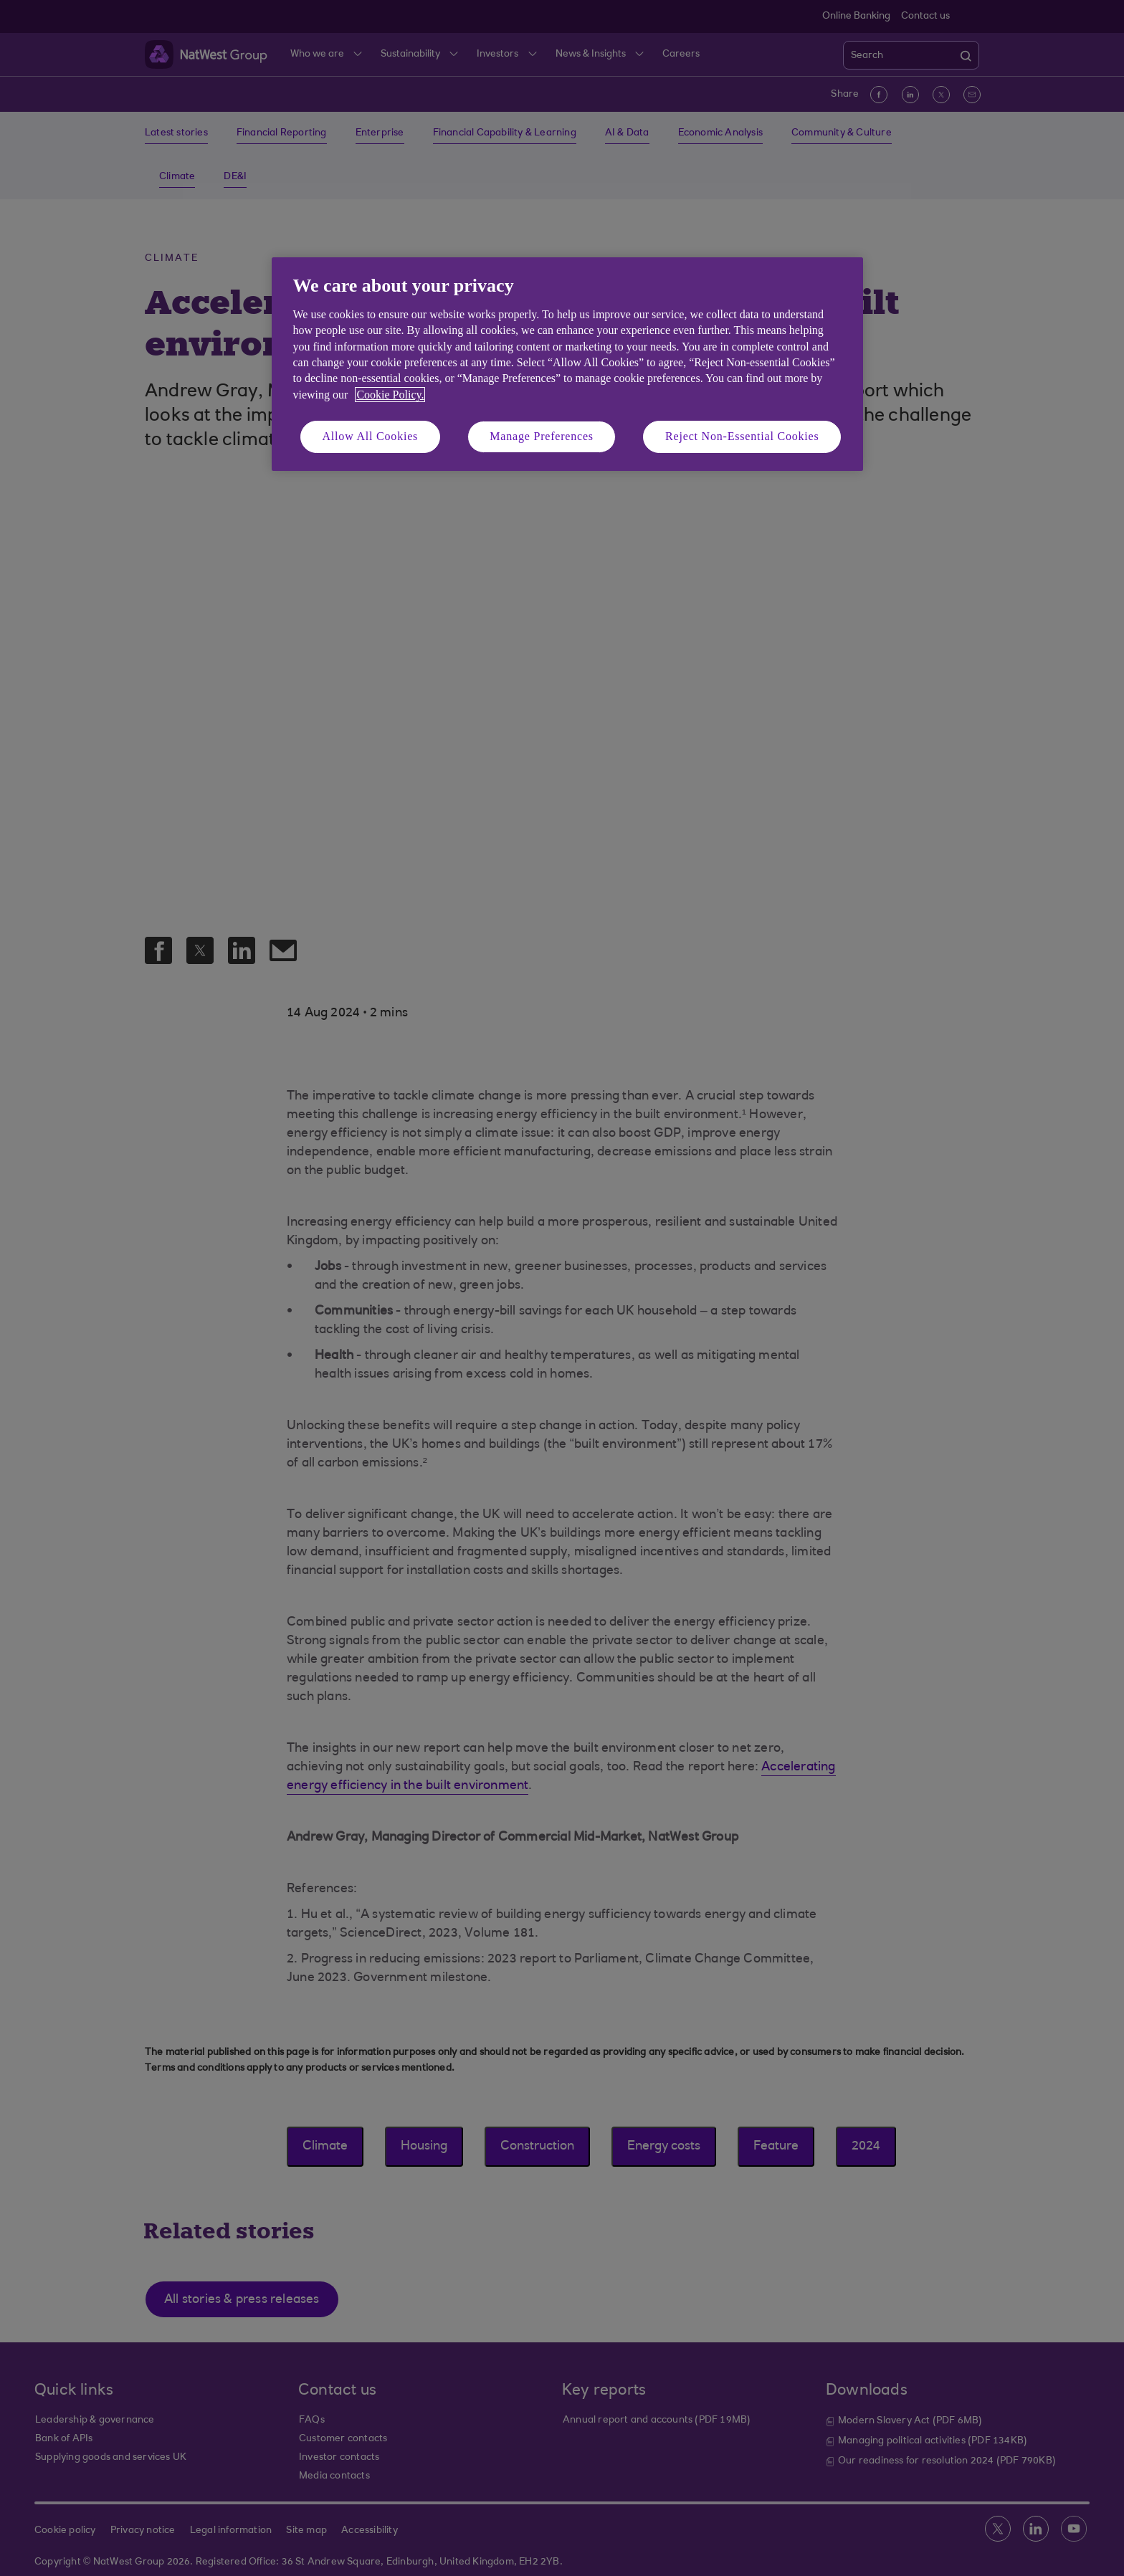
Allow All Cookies (371, 436)
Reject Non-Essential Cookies (742, 436)
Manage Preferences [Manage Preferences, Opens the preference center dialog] (542, 436)
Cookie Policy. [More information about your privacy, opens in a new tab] (390, 394)
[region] (567, 363)
